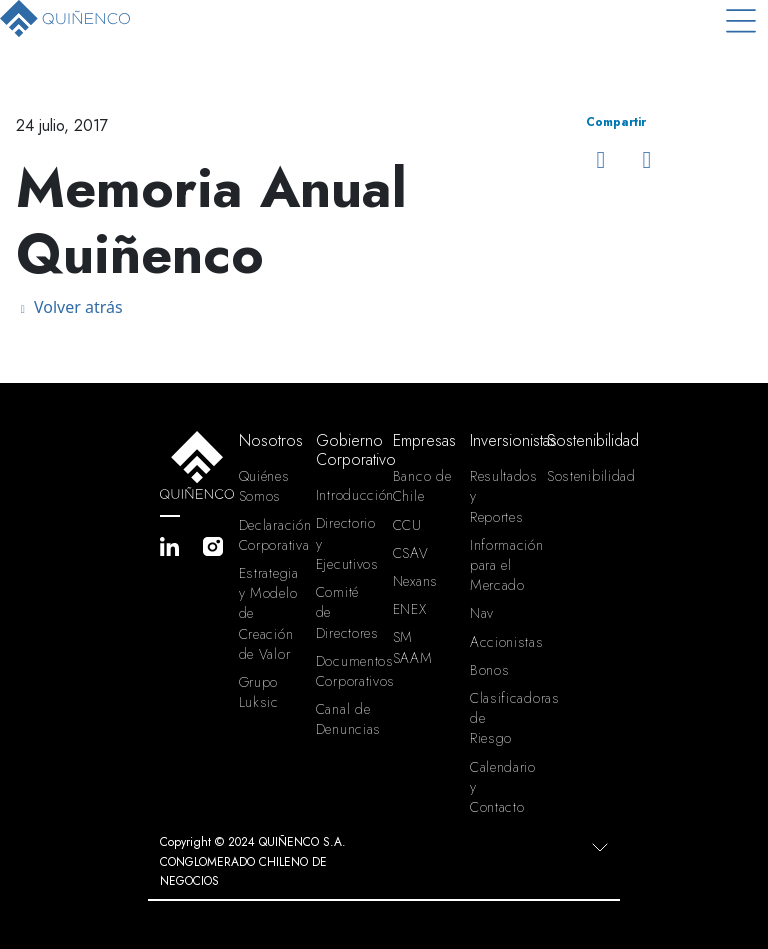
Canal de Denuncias (346, 719)
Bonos (490, 670)
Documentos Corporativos (346, 671)
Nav (482, 613)
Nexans (415, 581)
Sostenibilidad (577, 476)
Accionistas (500, 642)
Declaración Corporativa (269, 535)
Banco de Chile (422, 486)
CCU (407, 525)
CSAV (411, 553)
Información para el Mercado (500, 565)
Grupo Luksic (259, 692)
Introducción (346, 495)
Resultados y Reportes (500, 496)
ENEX (410, 609)
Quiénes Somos (264, 486)
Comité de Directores (346, 612)
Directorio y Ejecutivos (346, 543)
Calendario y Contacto (500, 787)
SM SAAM (413, 647)
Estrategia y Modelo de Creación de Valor (269, 613)
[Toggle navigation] (741, 20)
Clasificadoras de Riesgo (500, 718)
